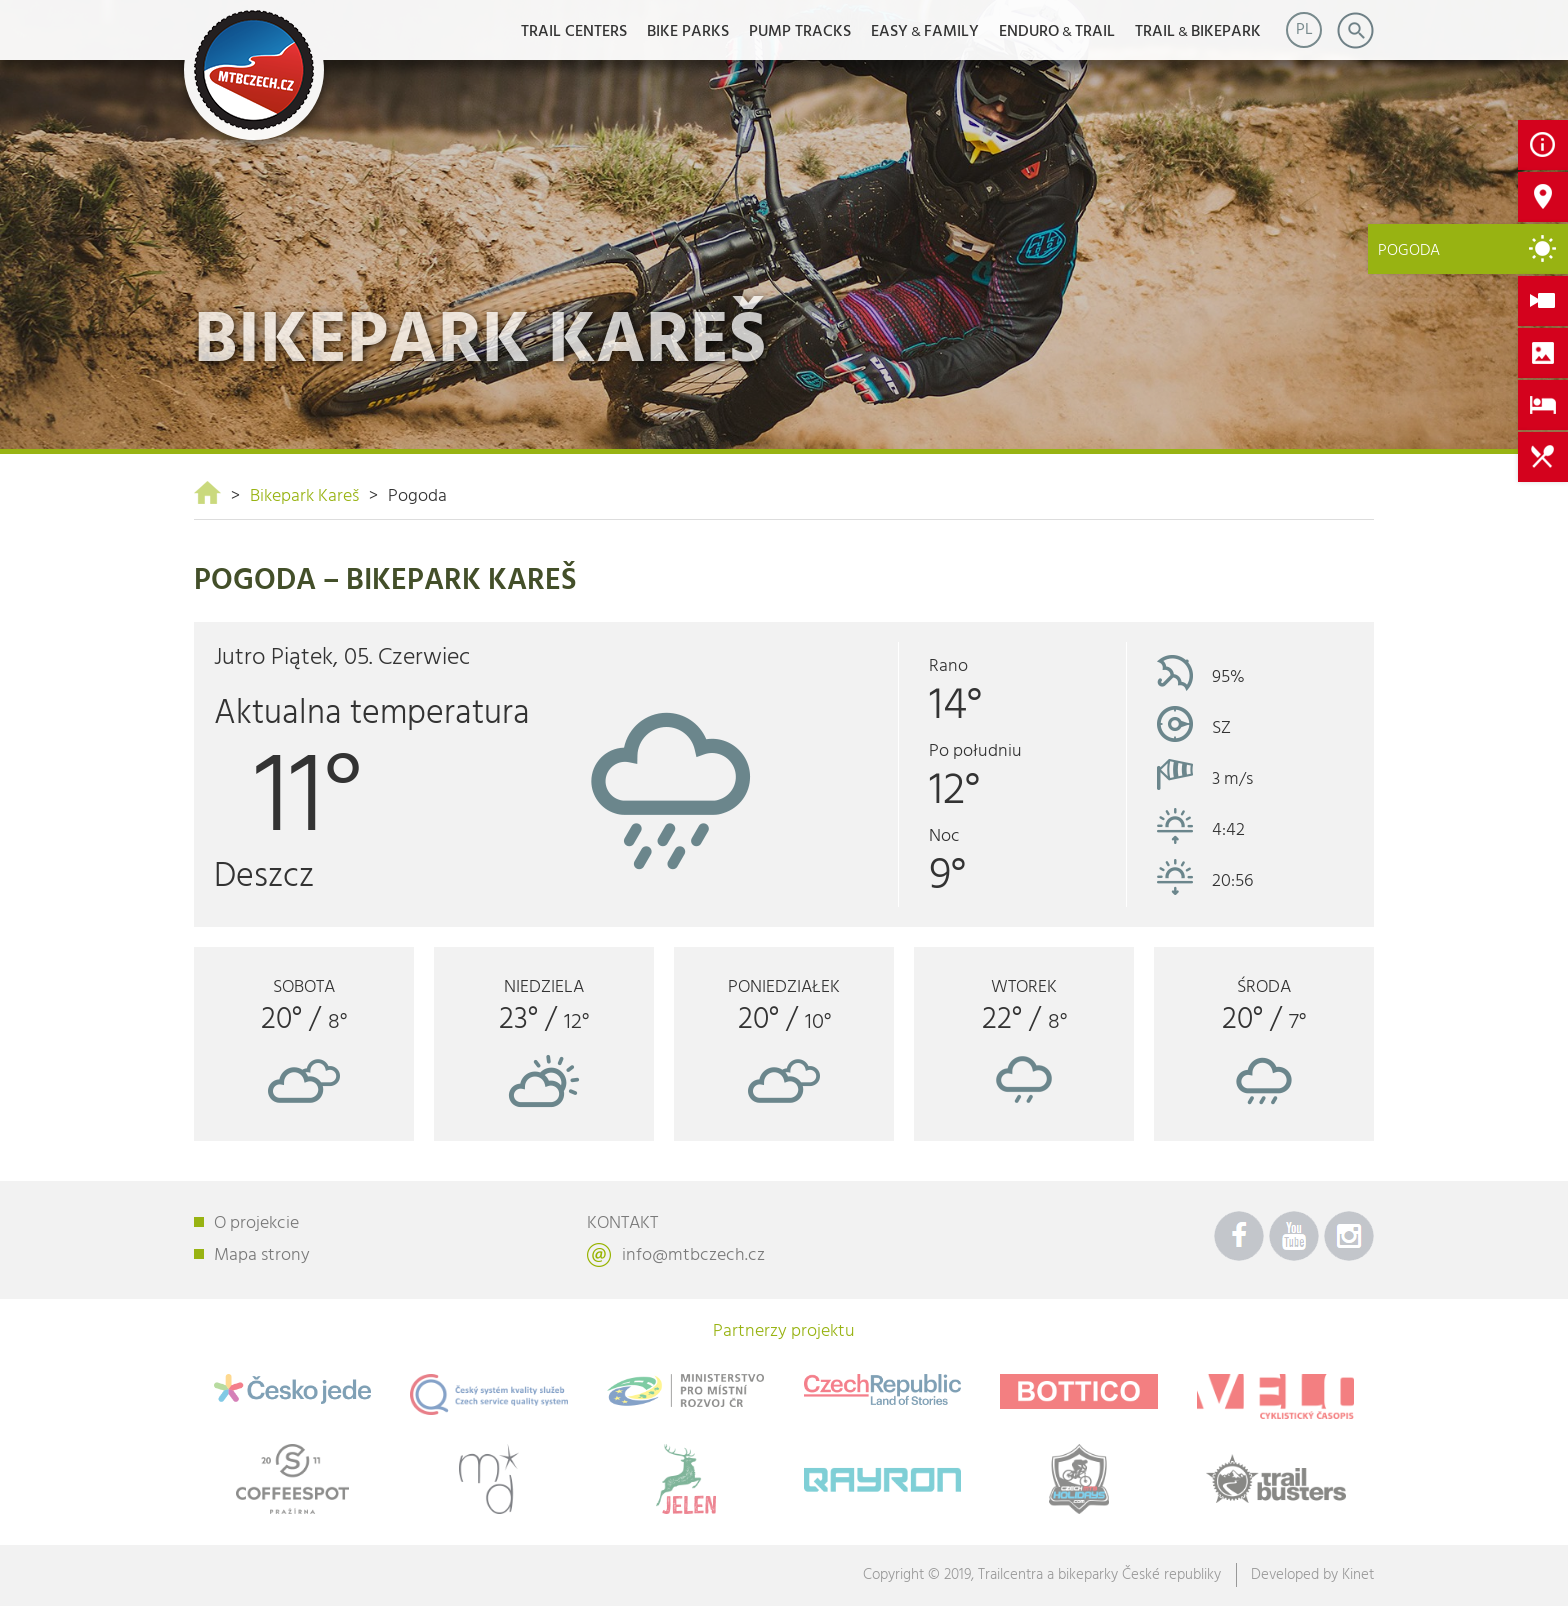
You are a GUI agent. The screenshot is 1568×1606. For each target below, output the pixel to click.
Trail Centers (574, 32)
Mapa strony (262, 1255)
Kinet (1358, 1575)
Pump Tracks (800, 32)
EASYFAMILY (925, 32)
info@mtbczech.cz (693, 1255)
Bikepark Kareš (304, 496)
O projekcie (256, 1223)
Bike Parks (688, 32)
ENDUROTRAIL (1057, 32)
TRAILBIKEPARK (1198, 32)
